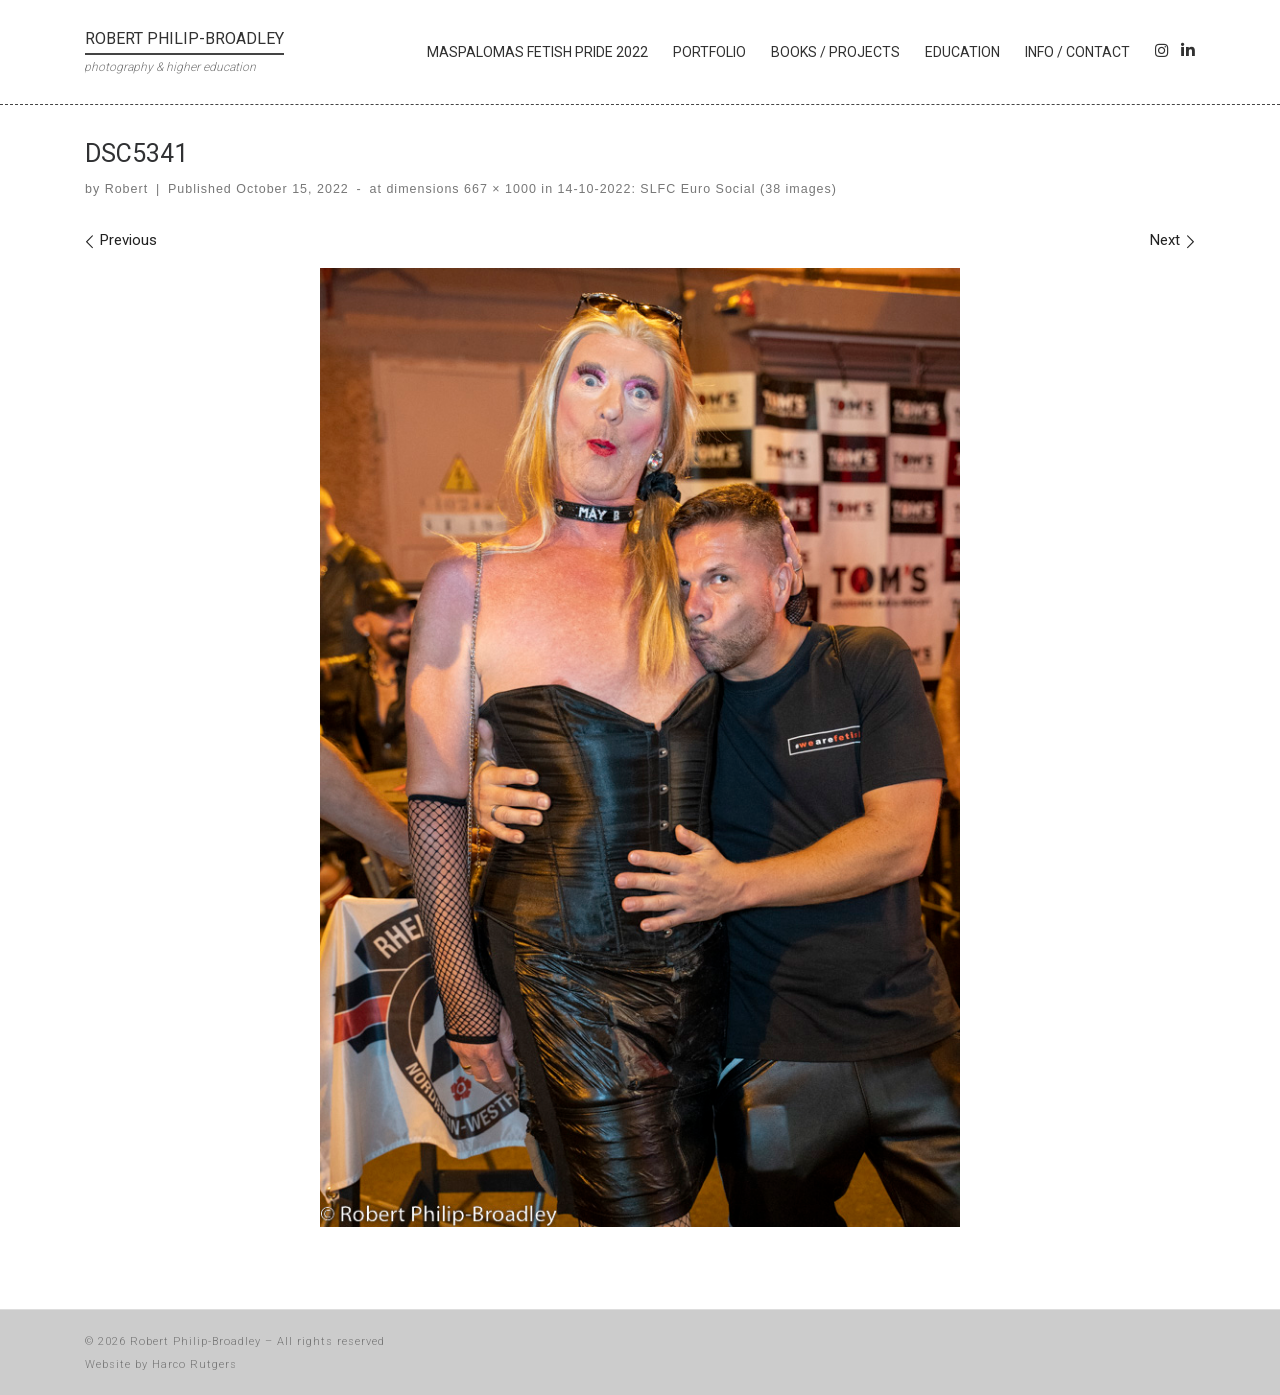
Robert (126, 189)
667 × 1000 (498, 189)
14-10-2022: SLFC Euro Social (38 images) (695, 189)
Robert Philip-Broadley (195, 1341)
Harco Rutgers (194, 1364)
